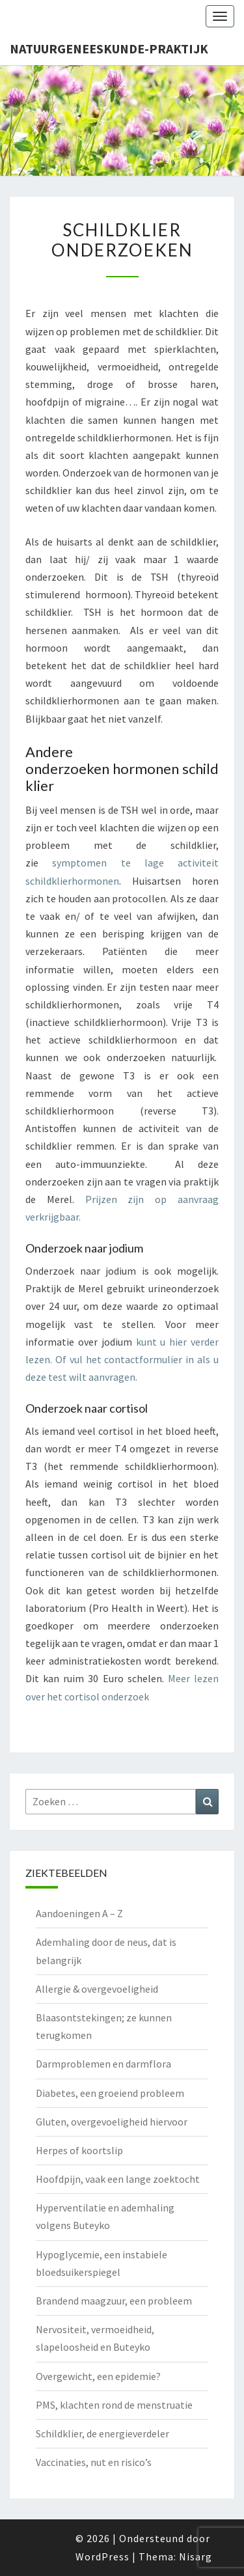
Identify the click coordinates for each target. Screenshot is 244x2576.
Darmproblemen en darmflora (103, 2063)
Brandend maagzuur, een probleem (114, 2300)
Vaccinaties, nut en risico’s (94, 2462)
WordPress (102, 2556)
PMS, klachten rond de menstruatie (114, 2404)
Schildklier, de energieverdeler (102, 2433)
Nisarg (195, 2556)
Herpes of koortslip (79, 2150)
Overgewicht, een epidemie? (98, 2376)
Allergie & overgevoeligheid (97, 1988)
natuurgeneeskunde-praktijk (109, 48)
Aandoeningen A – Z (79, 1913)
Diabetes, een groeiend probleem (110, 2092)
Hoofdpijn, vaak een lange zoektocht (118, 2178)
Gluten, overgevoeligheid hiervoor (111, 2121)
